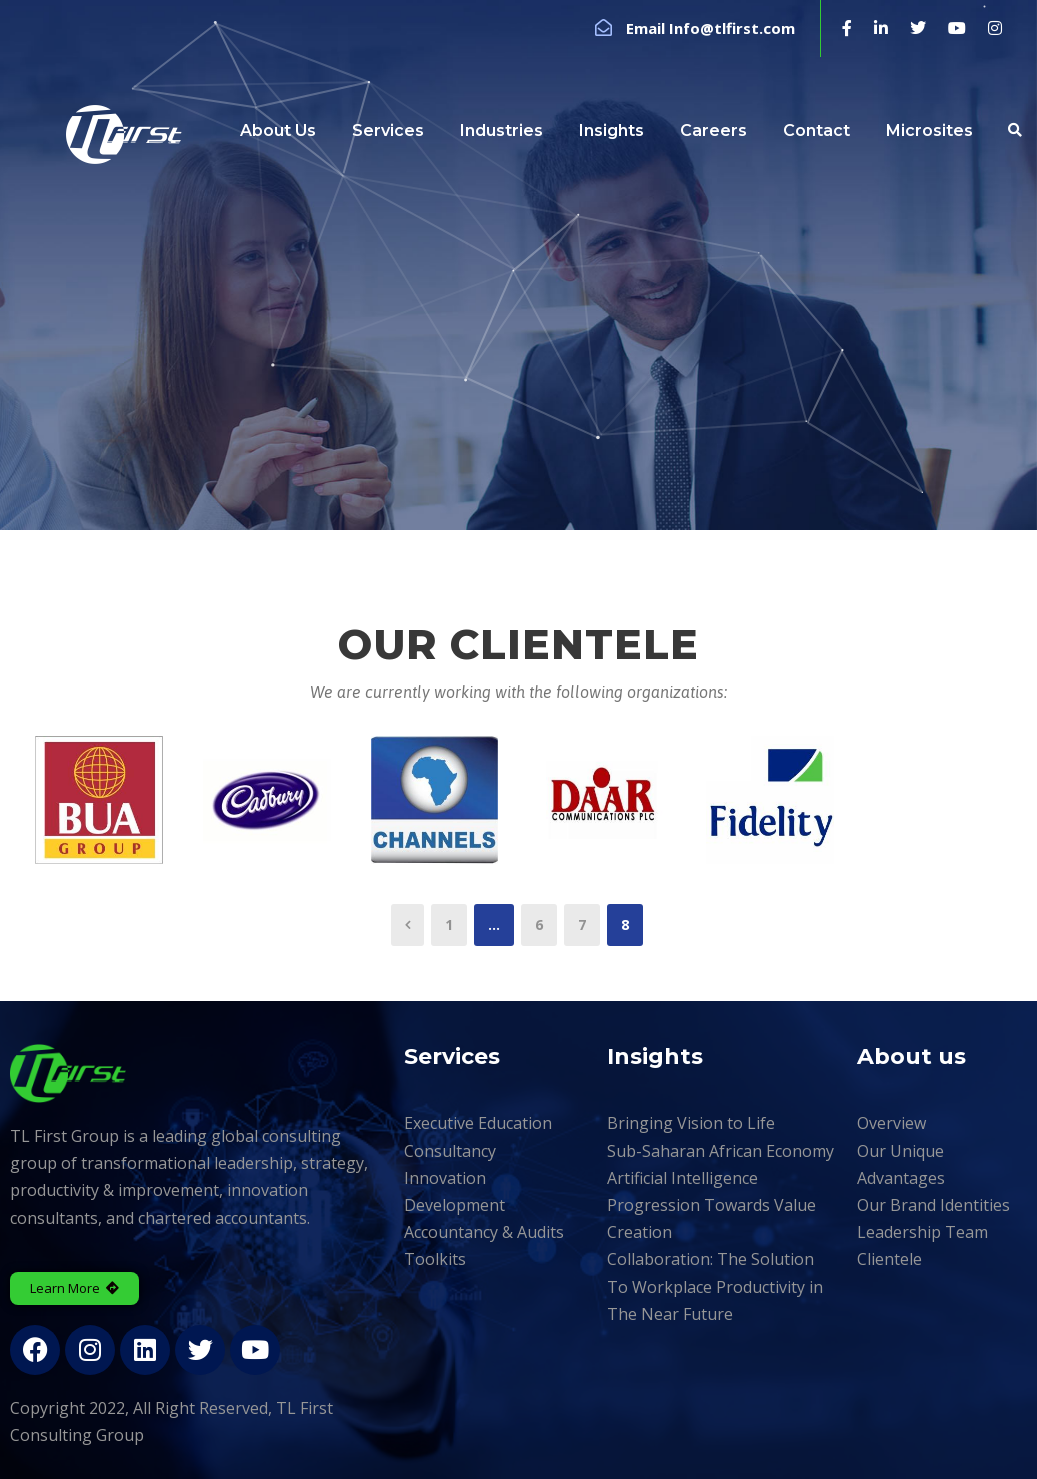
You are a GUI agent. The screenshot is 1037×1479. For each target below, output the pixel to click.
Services (388, 130)
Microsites (929, 130)
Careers (713, 130)
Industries (501, 130)
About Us (278, 130)
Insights (611, 130)
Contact (816, 130)
